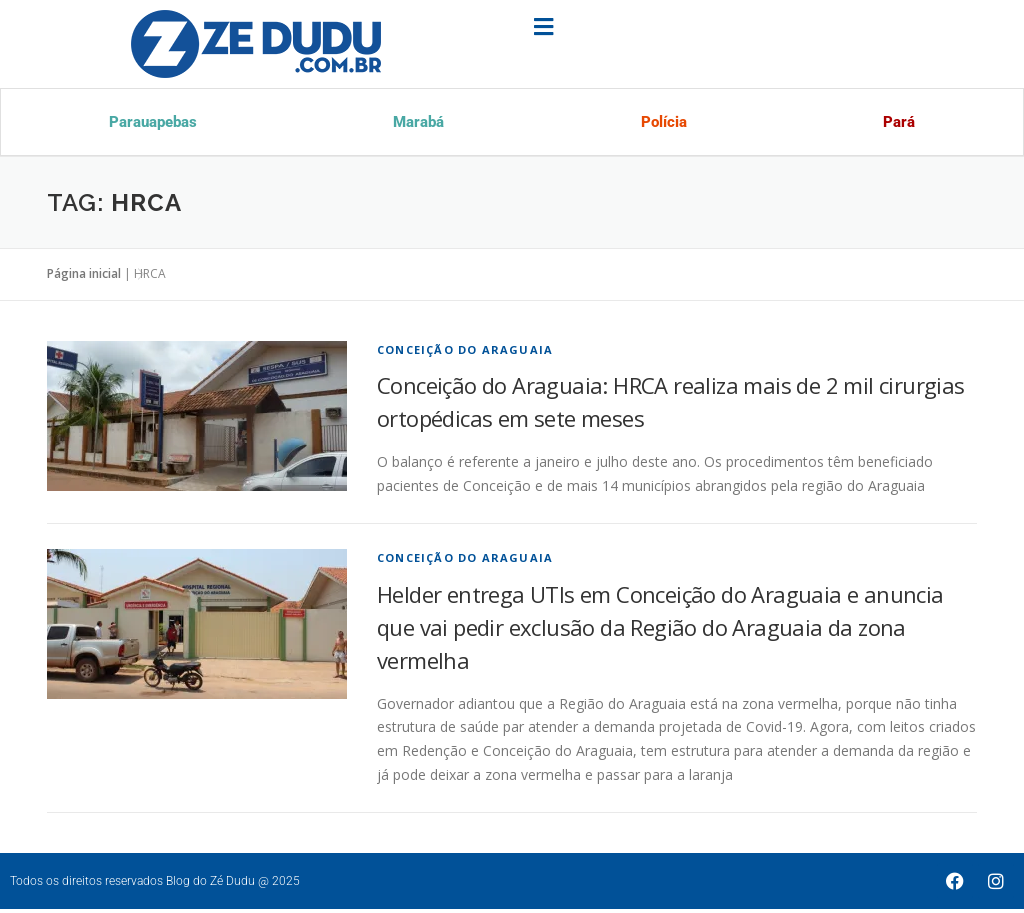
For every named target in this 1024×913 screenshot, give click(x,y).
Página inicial (84, 277)
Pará (897, 124)
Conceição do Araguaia (465, 353)
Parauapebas (153, 124)
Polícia (661, 124)
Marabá (417, 124)
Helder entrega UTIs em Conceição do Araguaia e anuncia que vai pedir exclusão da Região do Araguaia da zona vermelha (660, 631)
